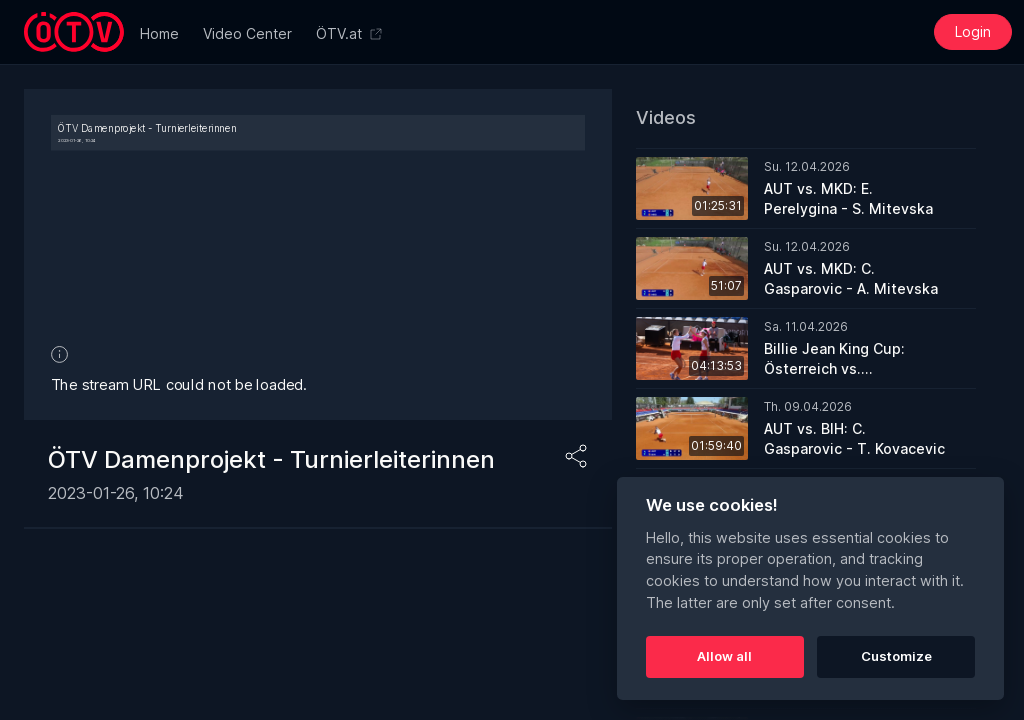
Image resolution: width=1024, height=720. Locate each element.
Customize (896, 656)
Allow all (724, 656)
